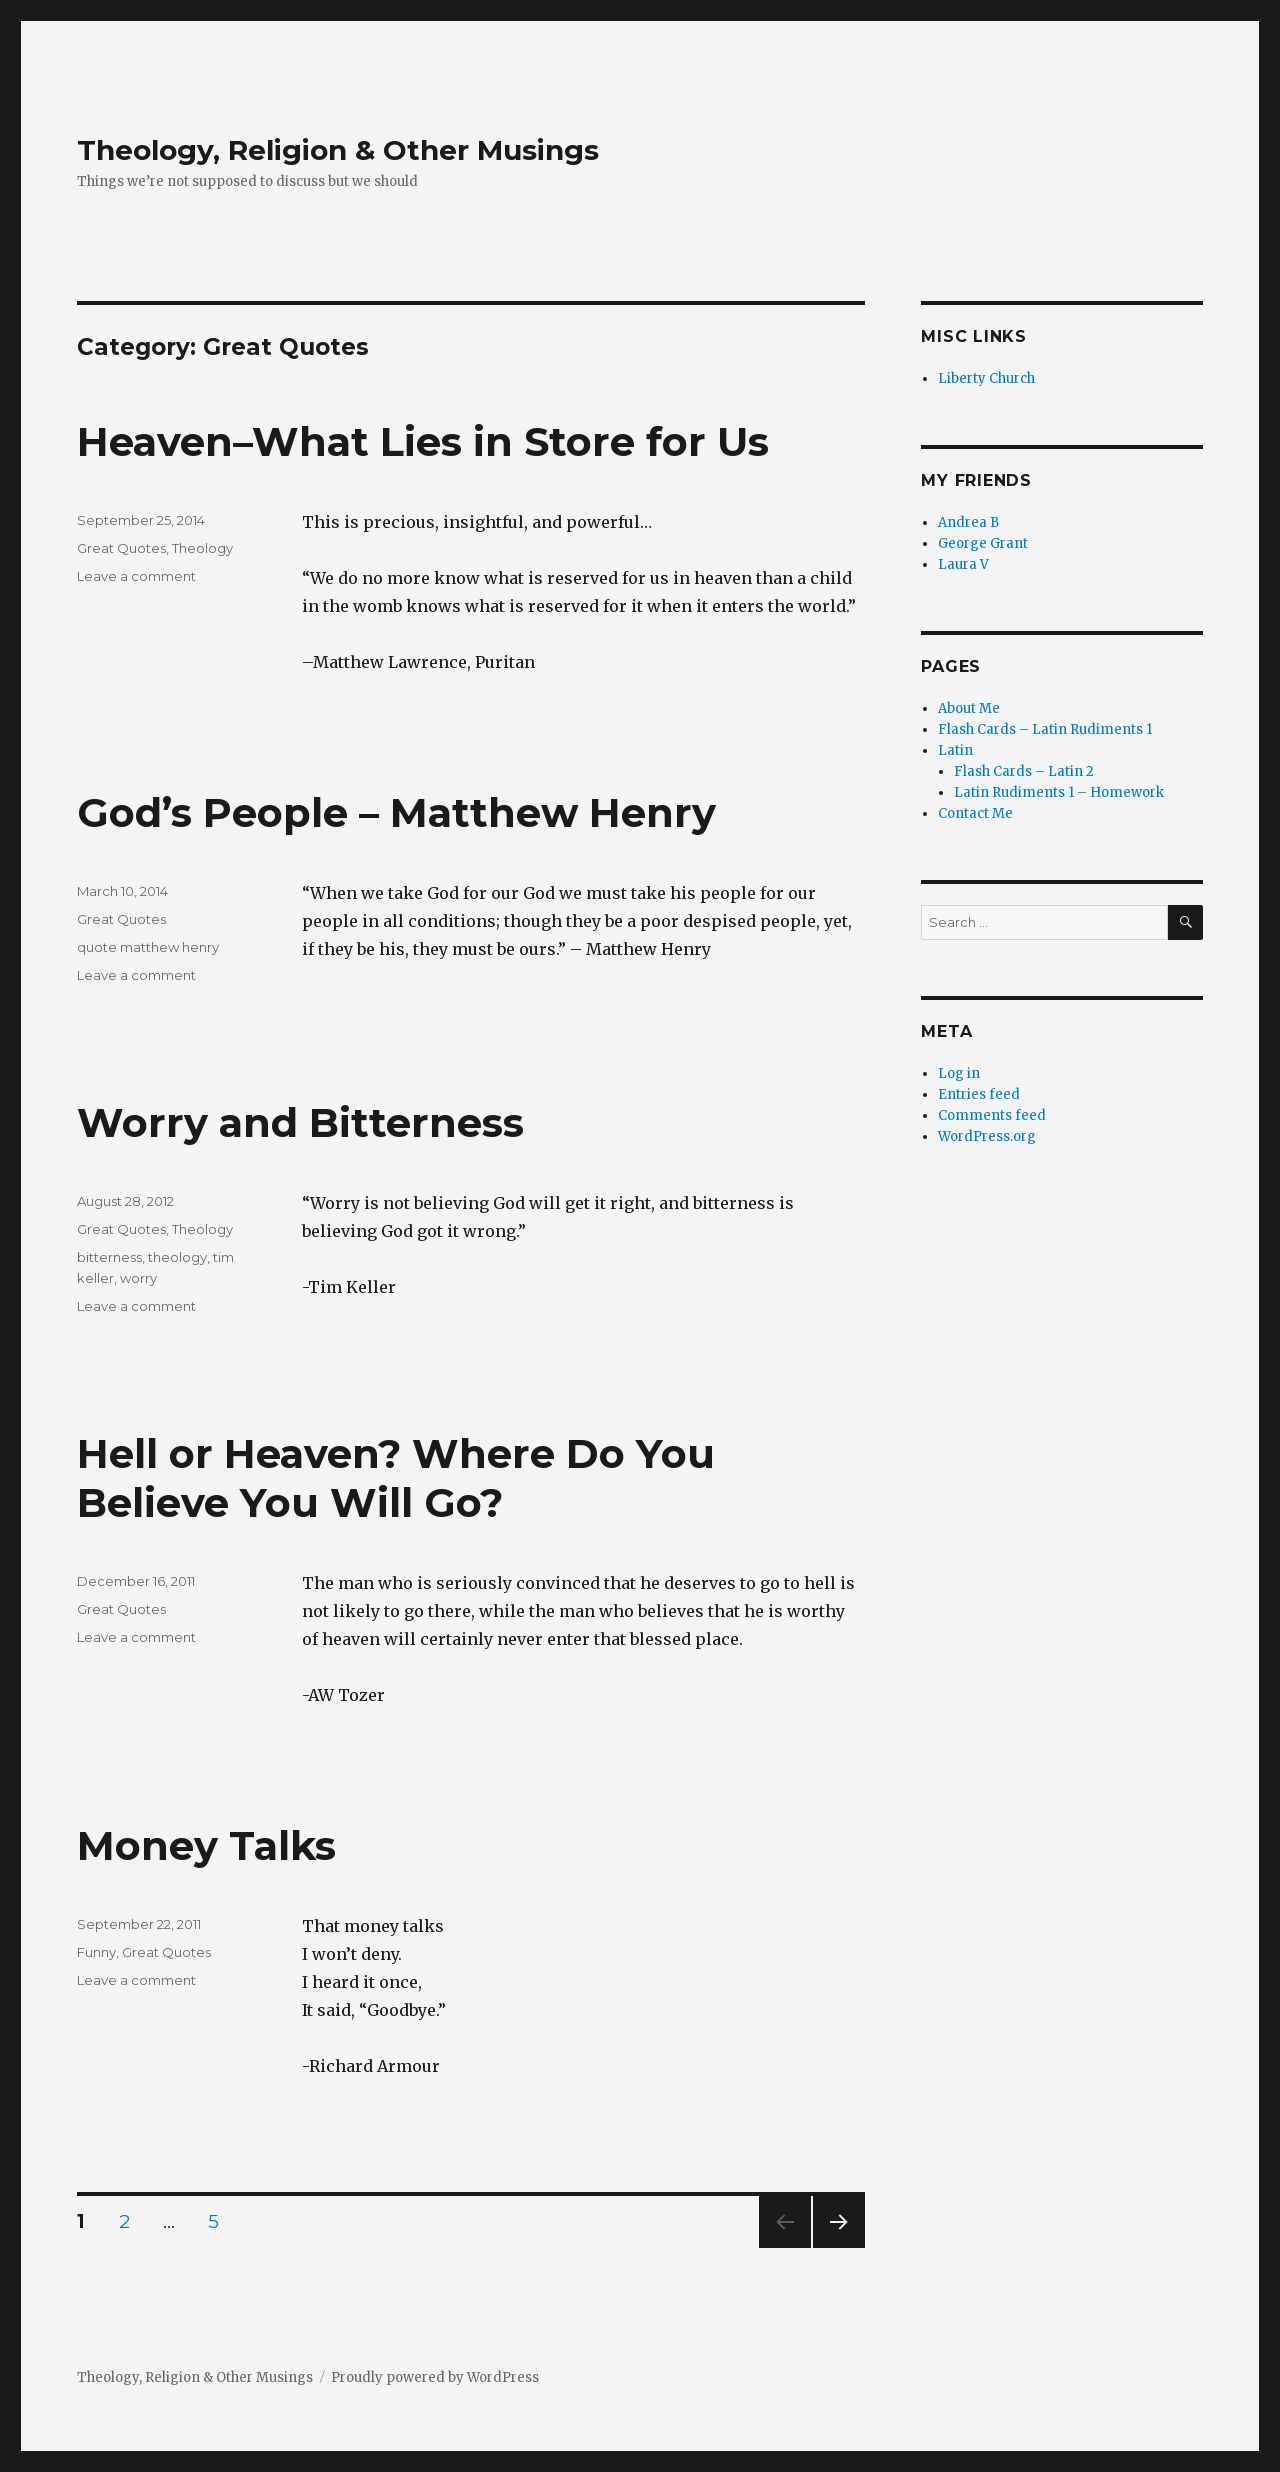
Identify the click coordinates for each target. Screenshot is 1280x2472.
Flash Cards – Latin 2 (1024, 771)
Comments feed (992, 1115)
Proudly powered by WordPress (435, 2377)
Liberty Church (986, 378)
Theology (202, 548)
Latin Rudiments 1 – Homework (1059, 792)
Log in (959, 1073)
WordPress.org (987, 1136)
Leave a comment (136, 576)
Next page (839, 2247)
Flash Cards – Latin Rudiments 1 (1045, 729)
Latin (955, 750)
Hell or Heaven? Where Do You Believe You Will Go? (396, 1478)
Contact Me (975, 813)
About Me (969, 708)
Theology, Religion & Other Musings (338, 150)
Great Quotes (121, 548)
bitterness (109, 1257)
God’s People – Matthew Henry (396, 812)
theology (177, 1257)
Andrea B (968, 522)
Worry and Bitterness (300, 1122)
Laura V (963, 564)
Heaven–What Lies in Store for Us (423, 441)
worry (138, 1278)
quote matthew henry (148, 947)
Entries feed (979, 1094)
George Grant (983, 543)
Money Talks (206, 1845)
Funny (96, 1952)
